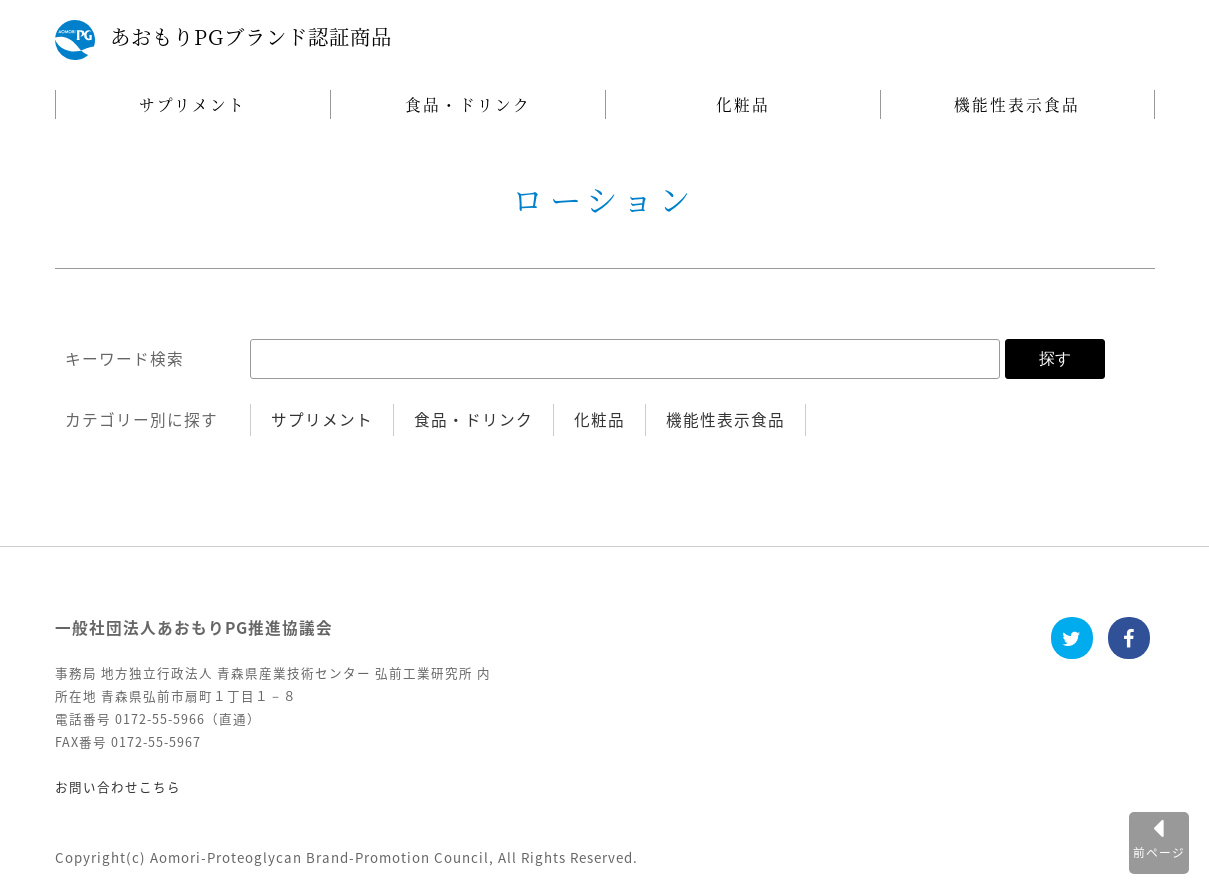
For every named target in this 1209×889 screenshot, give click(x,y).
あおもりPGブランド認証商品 (251, 36)
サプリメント (192, 104)
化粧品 (743, 104)
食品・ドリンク (468, 104)
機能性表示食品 (1017, 104)
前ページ (1159, 852)
